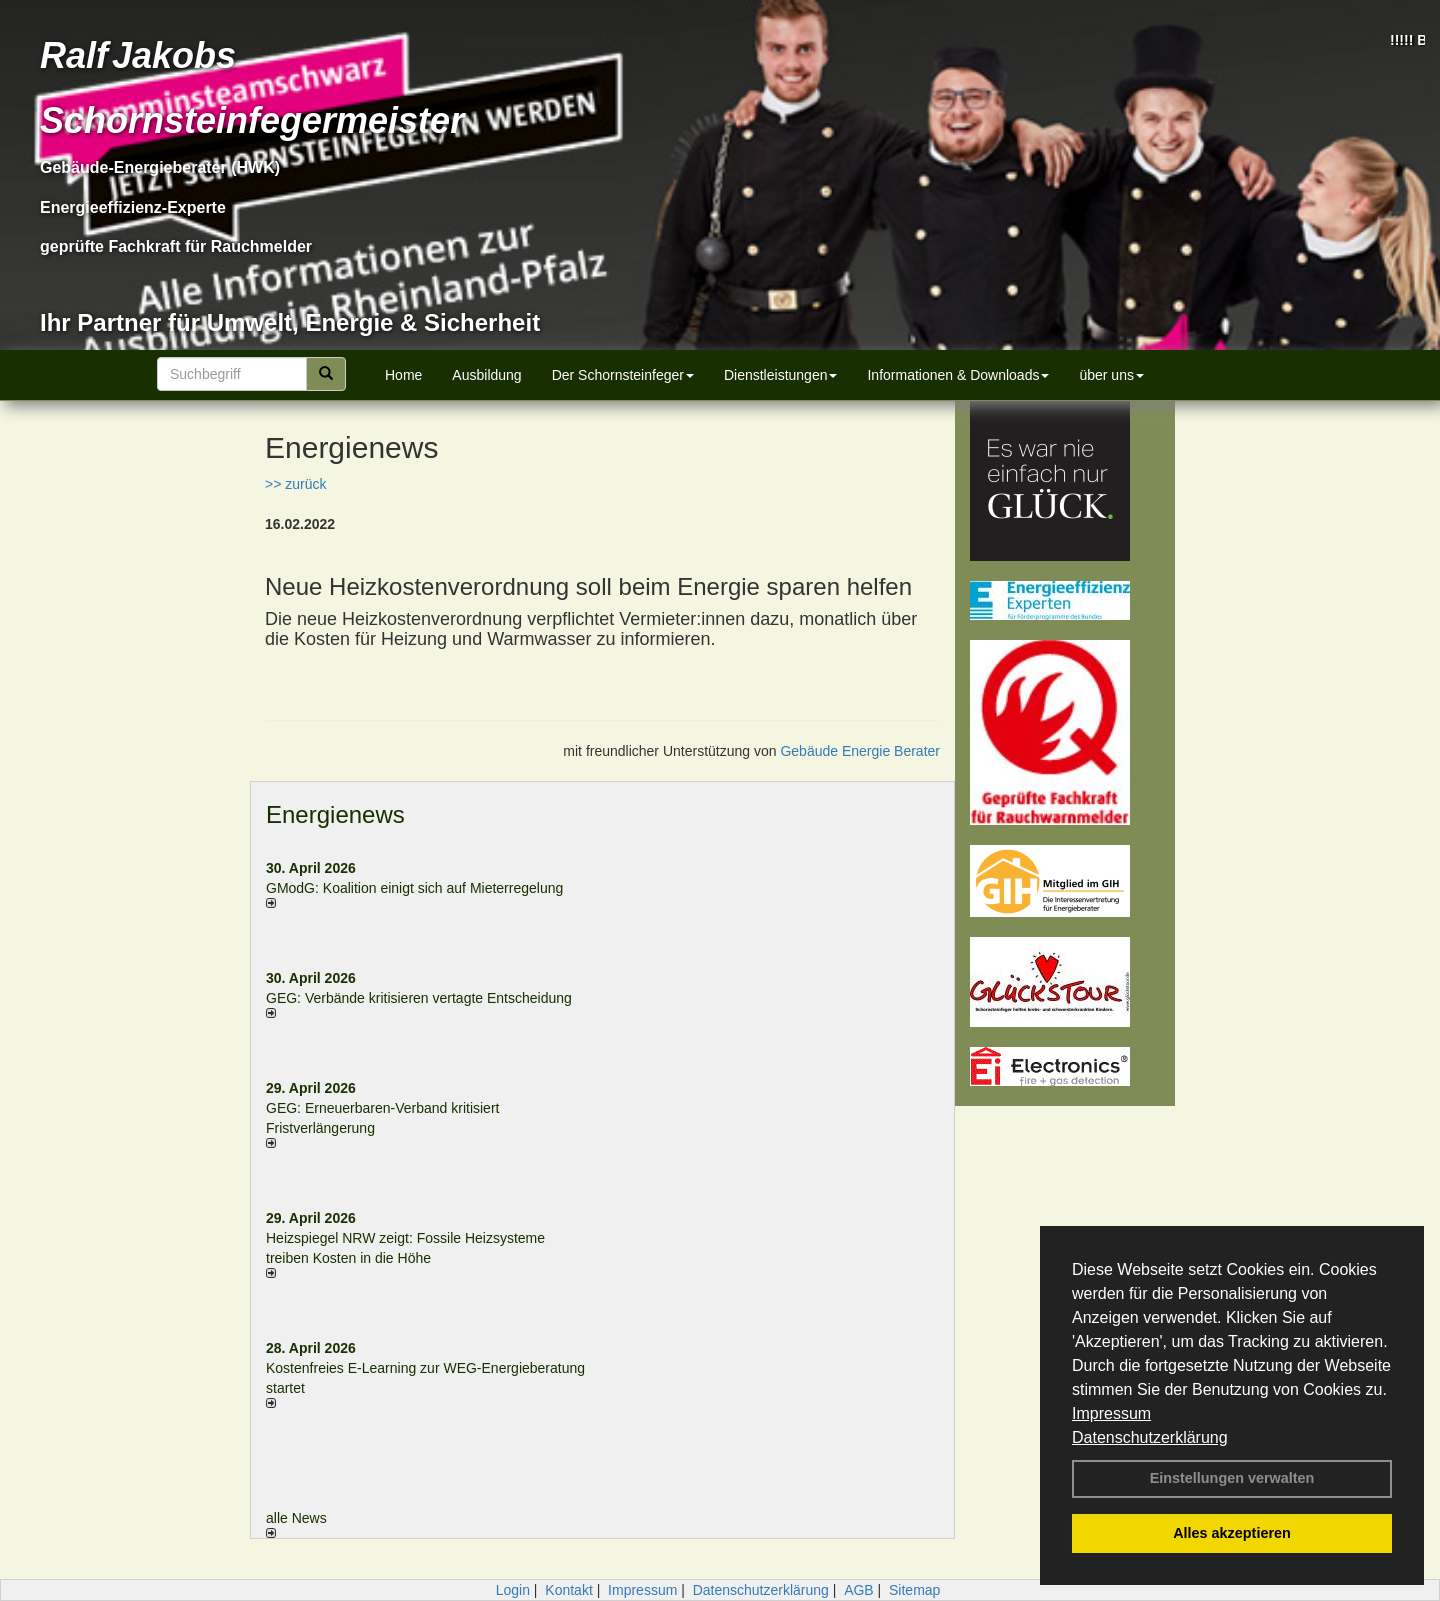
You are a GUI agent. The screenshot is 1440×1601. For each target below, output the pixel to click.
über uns (1111, 375)
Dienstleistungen (781, 375)
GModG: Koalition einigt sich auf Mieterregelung (414, 888)
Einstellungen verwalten (1232, 1478)
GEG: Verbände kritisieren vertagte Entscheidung (419, 998)
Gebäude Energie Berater (860, 751)
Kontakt (568, 1590)
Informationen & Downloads (958, 375)
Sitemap (914, 1590)
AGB (859, 1590)
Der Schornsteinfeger (623, 375)
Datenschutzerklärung (1150, 1437)
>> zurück (295, 484)
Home (403, 375)
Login (513, 1590)
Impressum (1111, 1413)
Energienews (335, 814)
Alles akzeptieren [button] (1232, 1533)
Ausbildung (486, 375)
